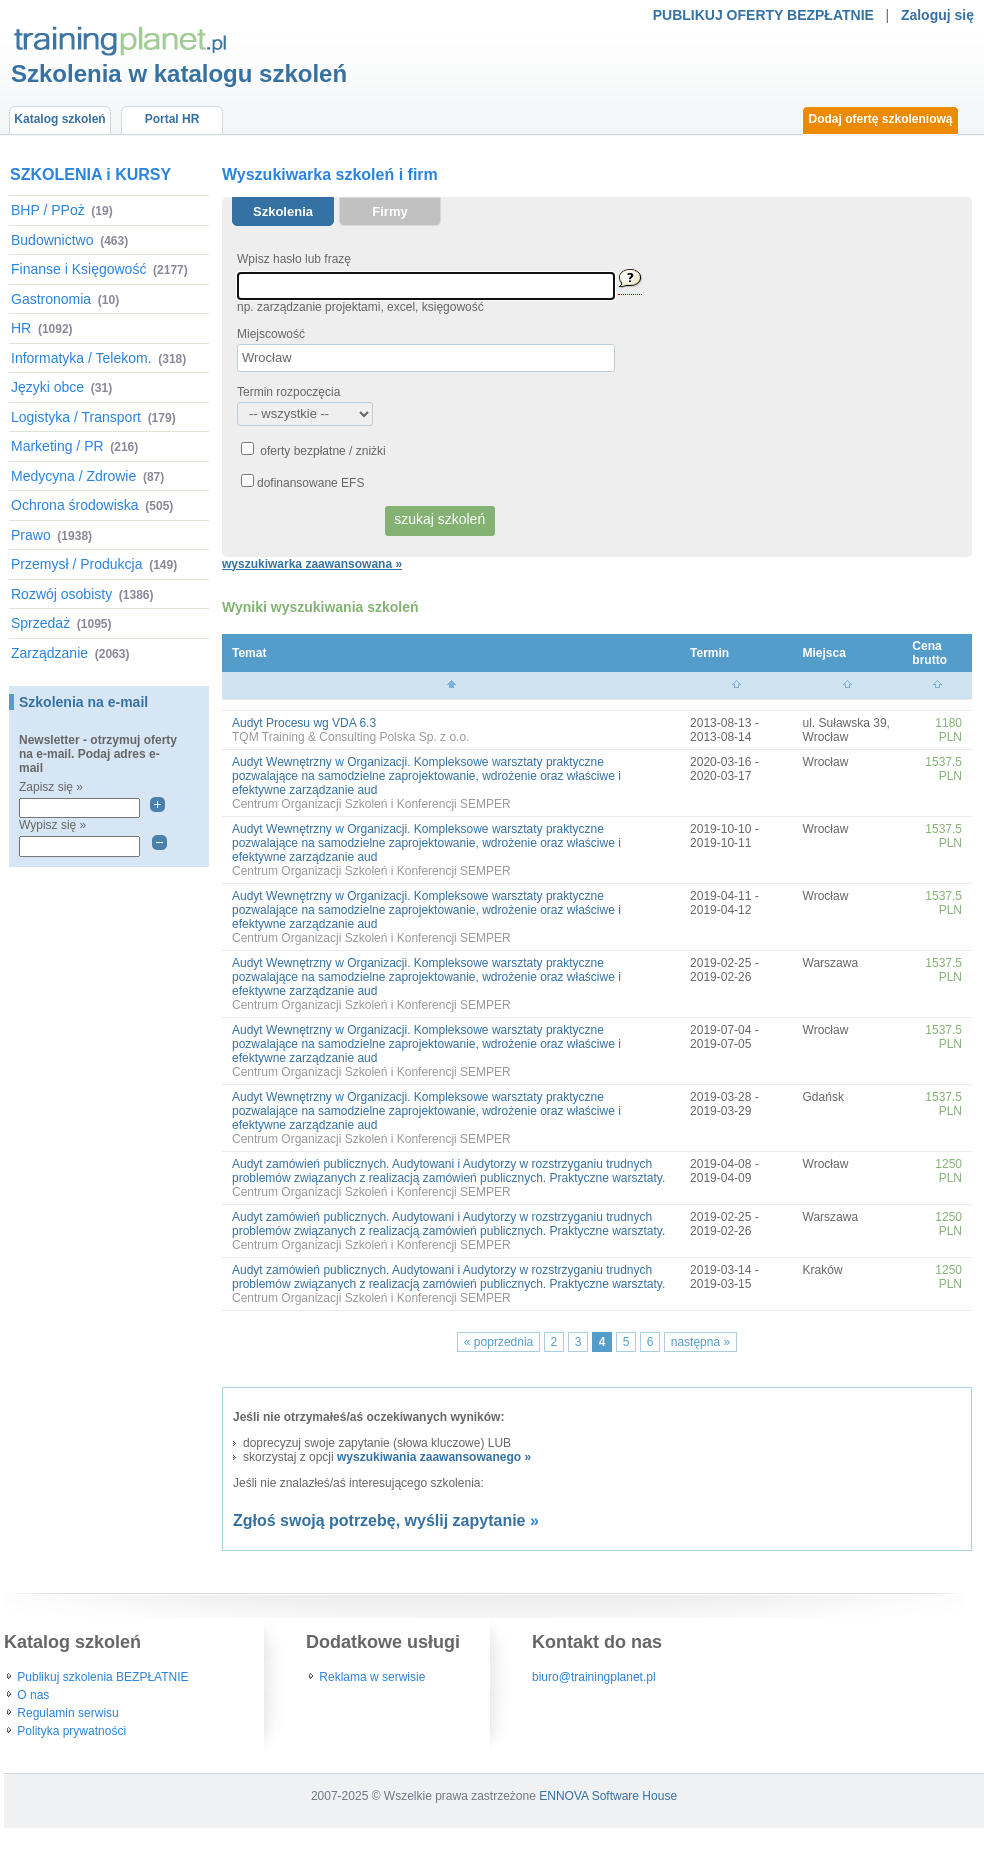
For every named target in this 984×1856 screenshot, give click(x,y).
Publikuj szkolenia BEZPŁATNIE (102, 1677)
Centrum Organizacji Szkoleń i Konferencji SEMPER (371, 804)
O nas (33, 1695)
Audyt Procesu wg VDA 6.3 (304, 723)
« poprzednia (498, 1342)
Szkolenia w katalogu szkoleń (179, 73)
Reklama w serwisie (372, 1677)
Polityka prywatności (71, 1731)
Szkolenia (283, 211)
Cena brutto (929, 653)
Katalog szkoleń (59, 119)
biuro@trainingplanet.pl (594, 1677)
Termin (709, 653)
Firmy (389, 211)
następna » (700, 1342)
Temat (249, 653)
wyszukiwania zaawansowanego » (434, 1457)
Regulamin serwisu (67, 1713)
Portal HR (172, 119)
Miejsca (824, 653)
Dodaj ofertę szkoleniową (880, 119)
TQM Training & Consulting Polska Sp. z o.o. (350, 737)
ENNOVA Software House (608, 1796)
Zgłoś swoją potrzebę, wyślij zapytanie (379, 1520)
